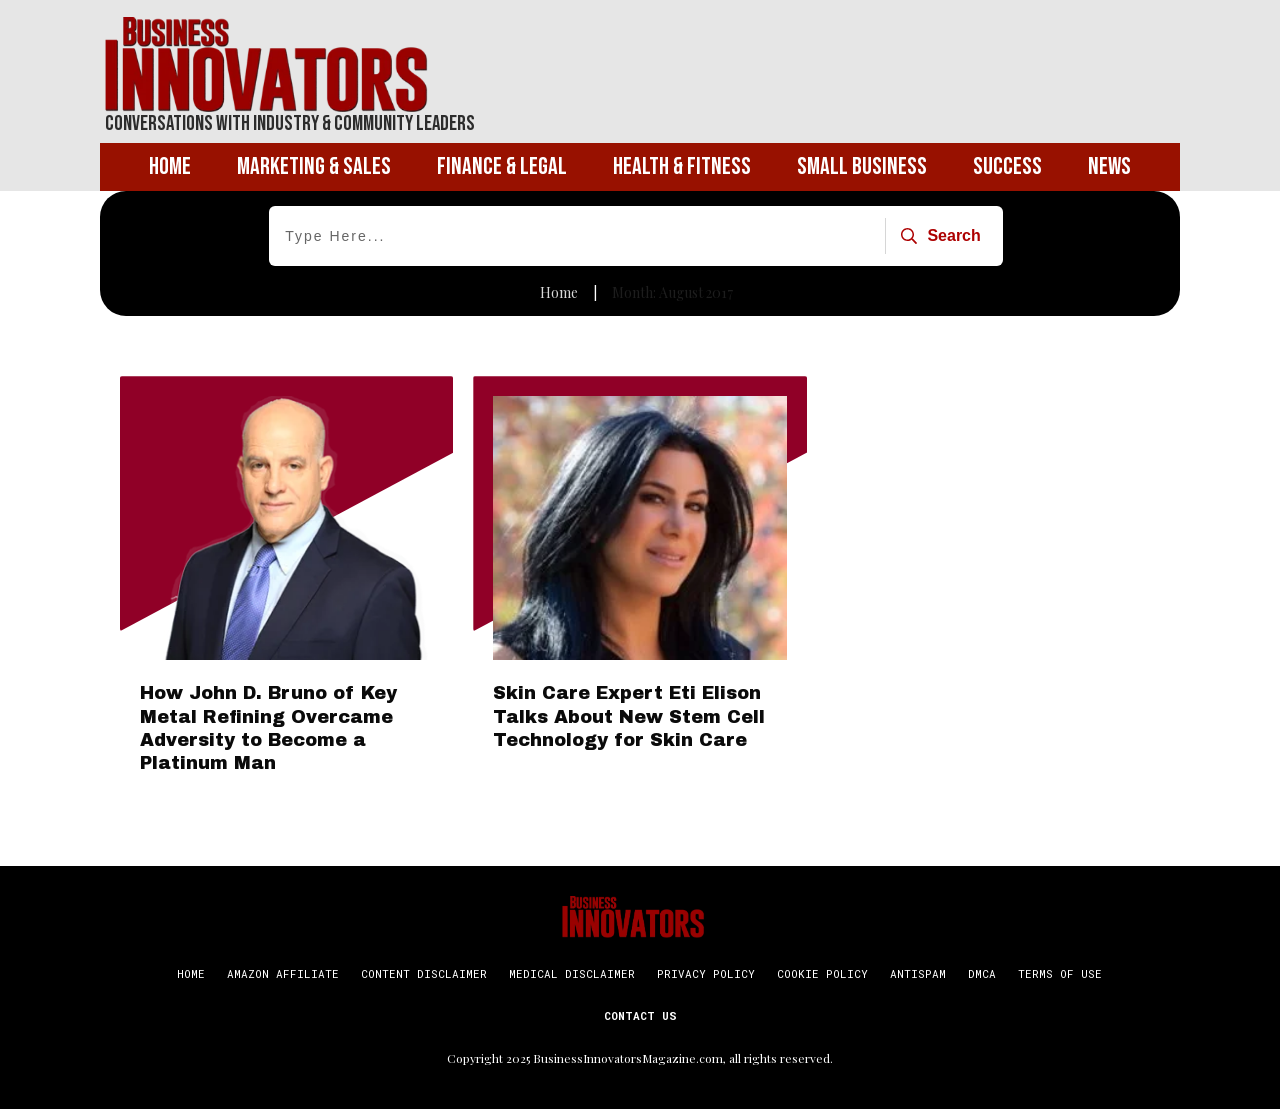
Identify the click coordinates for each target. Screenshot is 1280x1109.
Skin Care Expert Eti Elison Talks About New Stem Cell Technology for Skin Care (629, 716)
